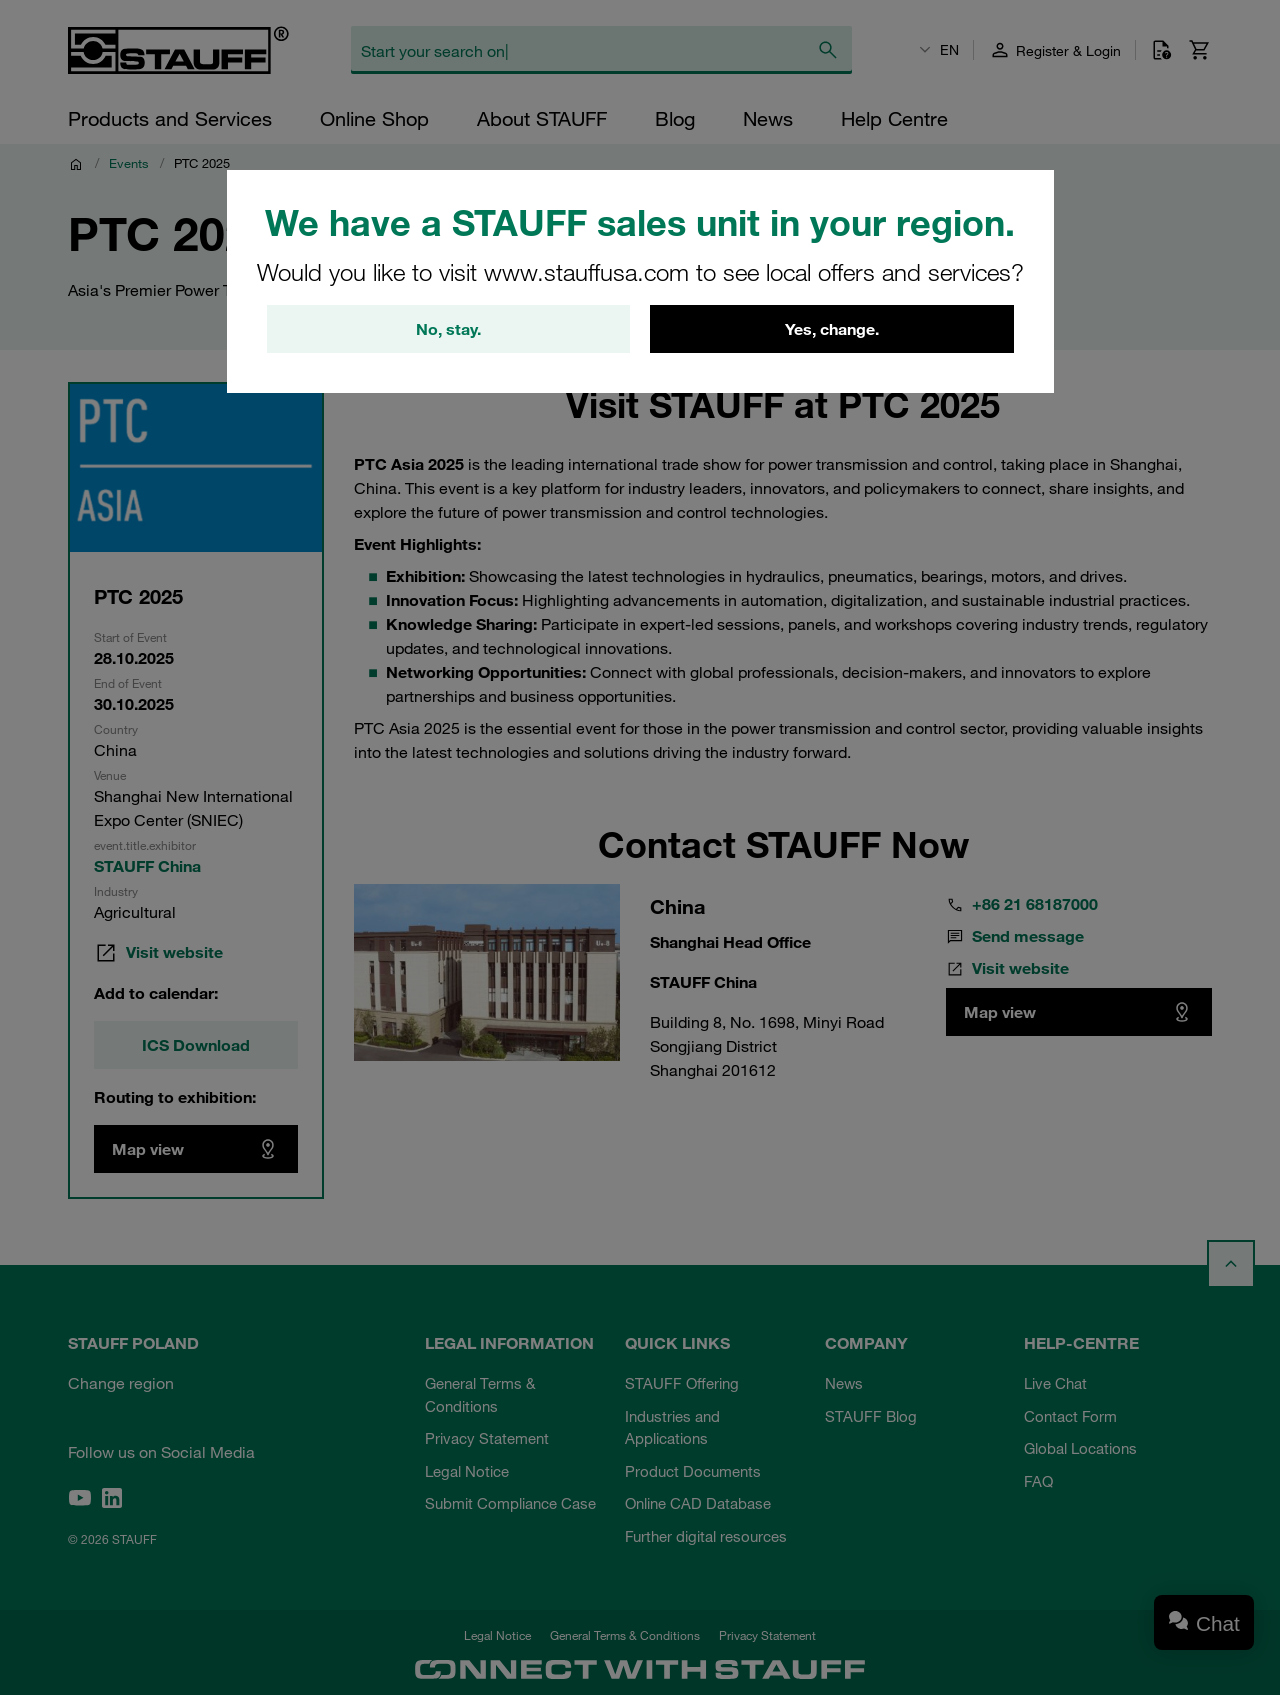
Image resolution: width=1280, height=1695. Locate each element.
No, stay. (448, 329)
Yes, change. (832, 329)
